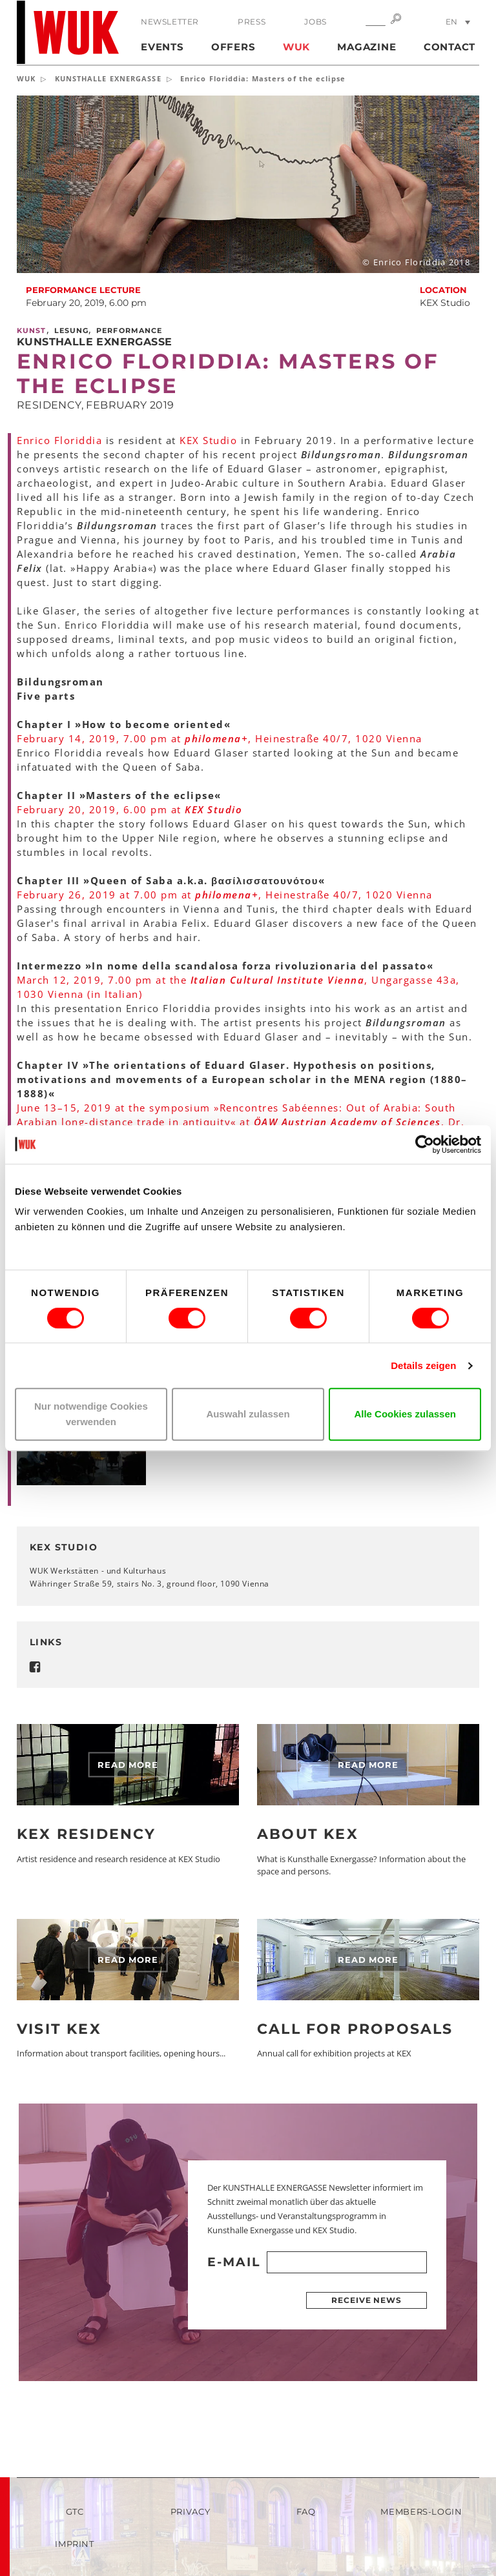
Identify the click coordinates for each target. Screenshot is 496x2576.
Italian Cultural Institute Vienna (278, 979)
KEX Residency (86, 1834)
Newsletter (170, 21)
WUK (296, 47)
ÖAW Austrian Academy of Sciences (347, 1121)
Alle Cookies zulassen (405, 1413)
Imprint (74, 2544)
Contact (449, 47)
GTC (75, 2511)
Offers (233, 47)
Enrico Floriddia (59, 440)
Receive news (366, 2300)
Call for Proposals (355, 2029)
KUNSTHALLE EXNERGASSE (108, 78)
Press (251, 21)
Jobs (315, 21)
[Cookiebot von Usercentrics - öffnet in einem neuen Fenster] (424, 1144)
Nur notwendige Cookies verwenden (91, 1414)
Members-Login (421, 2511)
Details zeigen (423, 1365)
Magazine (366, 47)
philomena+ (216, 738)
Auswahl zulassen (247, 1413)
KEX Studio (208, 440)
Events (162, 47)
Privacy (190, 2511)
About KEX (307, 1834)
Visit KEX (59, 2029)
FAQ (306, 2511)
